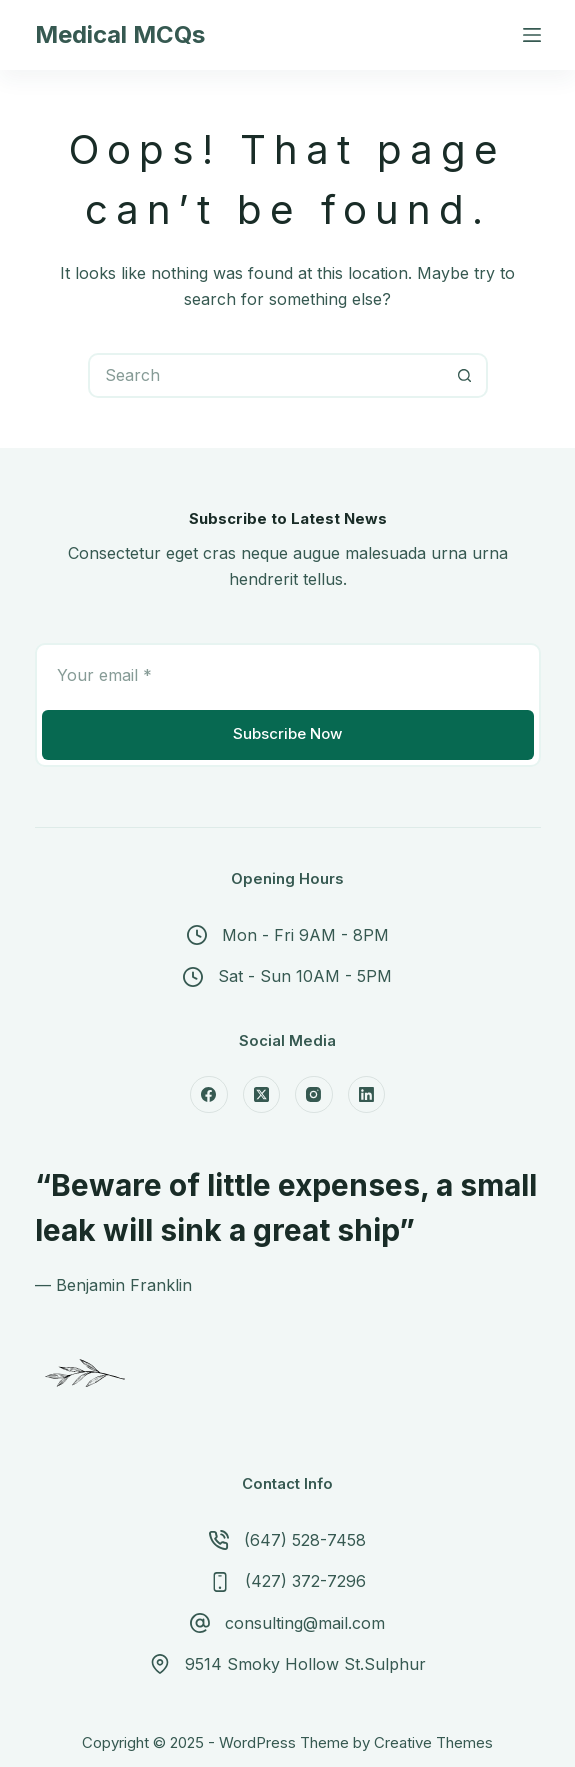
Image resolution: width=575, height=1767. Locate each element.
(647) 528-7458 (305, 1540)
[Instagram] (314, 1095)
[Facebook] (209, 1095)
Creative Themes (433, 1742)
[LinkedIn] (367, 1095)
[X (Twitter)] (262, 1095)
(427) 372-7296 (305, 1581)
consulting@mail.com (305, 1623)
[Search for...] (265, 375)
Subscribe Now (287, 733)
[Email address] (288, 675)
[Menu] (532, 35)
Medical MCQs (120, 34)
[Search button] (465, 375)
